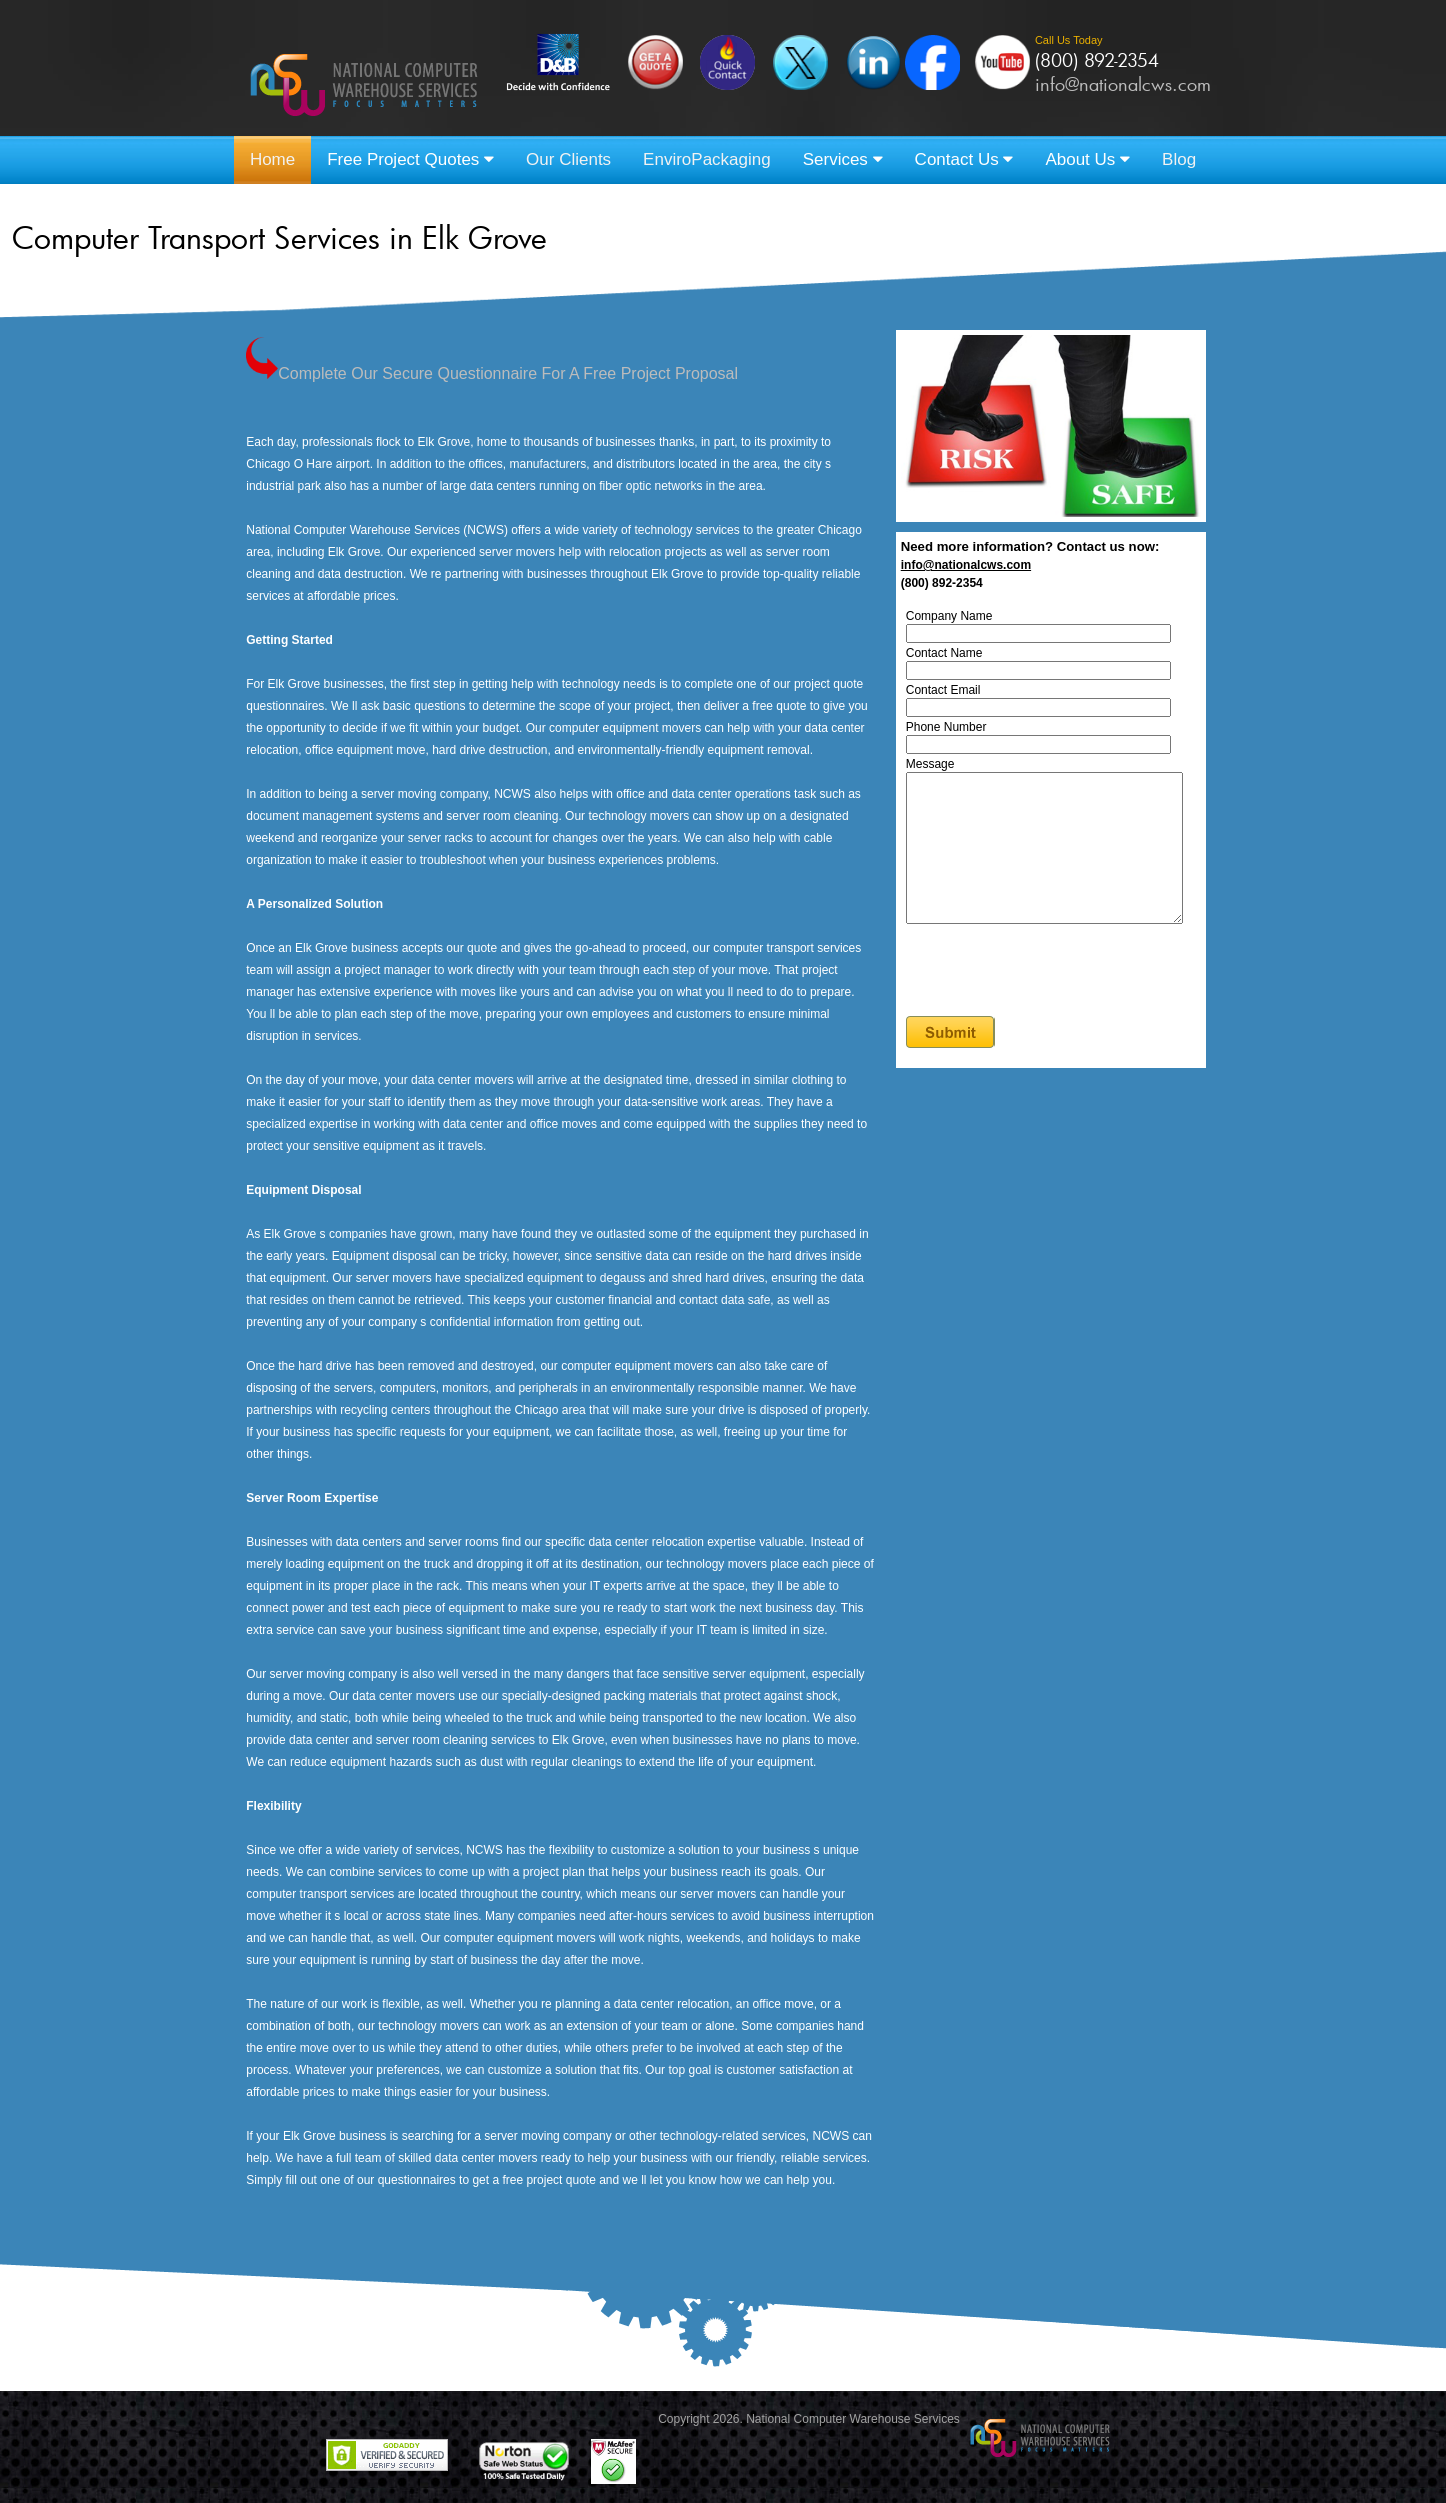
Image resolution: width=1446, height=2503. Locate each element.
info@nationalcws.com (1123, 84)
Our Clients (568, 159)
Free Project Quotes (410, 159)
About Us (1087, 159)
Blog (1179, 159)
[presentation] (1063, 1002)
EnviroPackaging (707, 159)
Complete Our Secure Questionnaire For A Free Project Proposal (492, 373)
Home (272, 159)
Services (843, 159)
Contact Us (964, 159)
